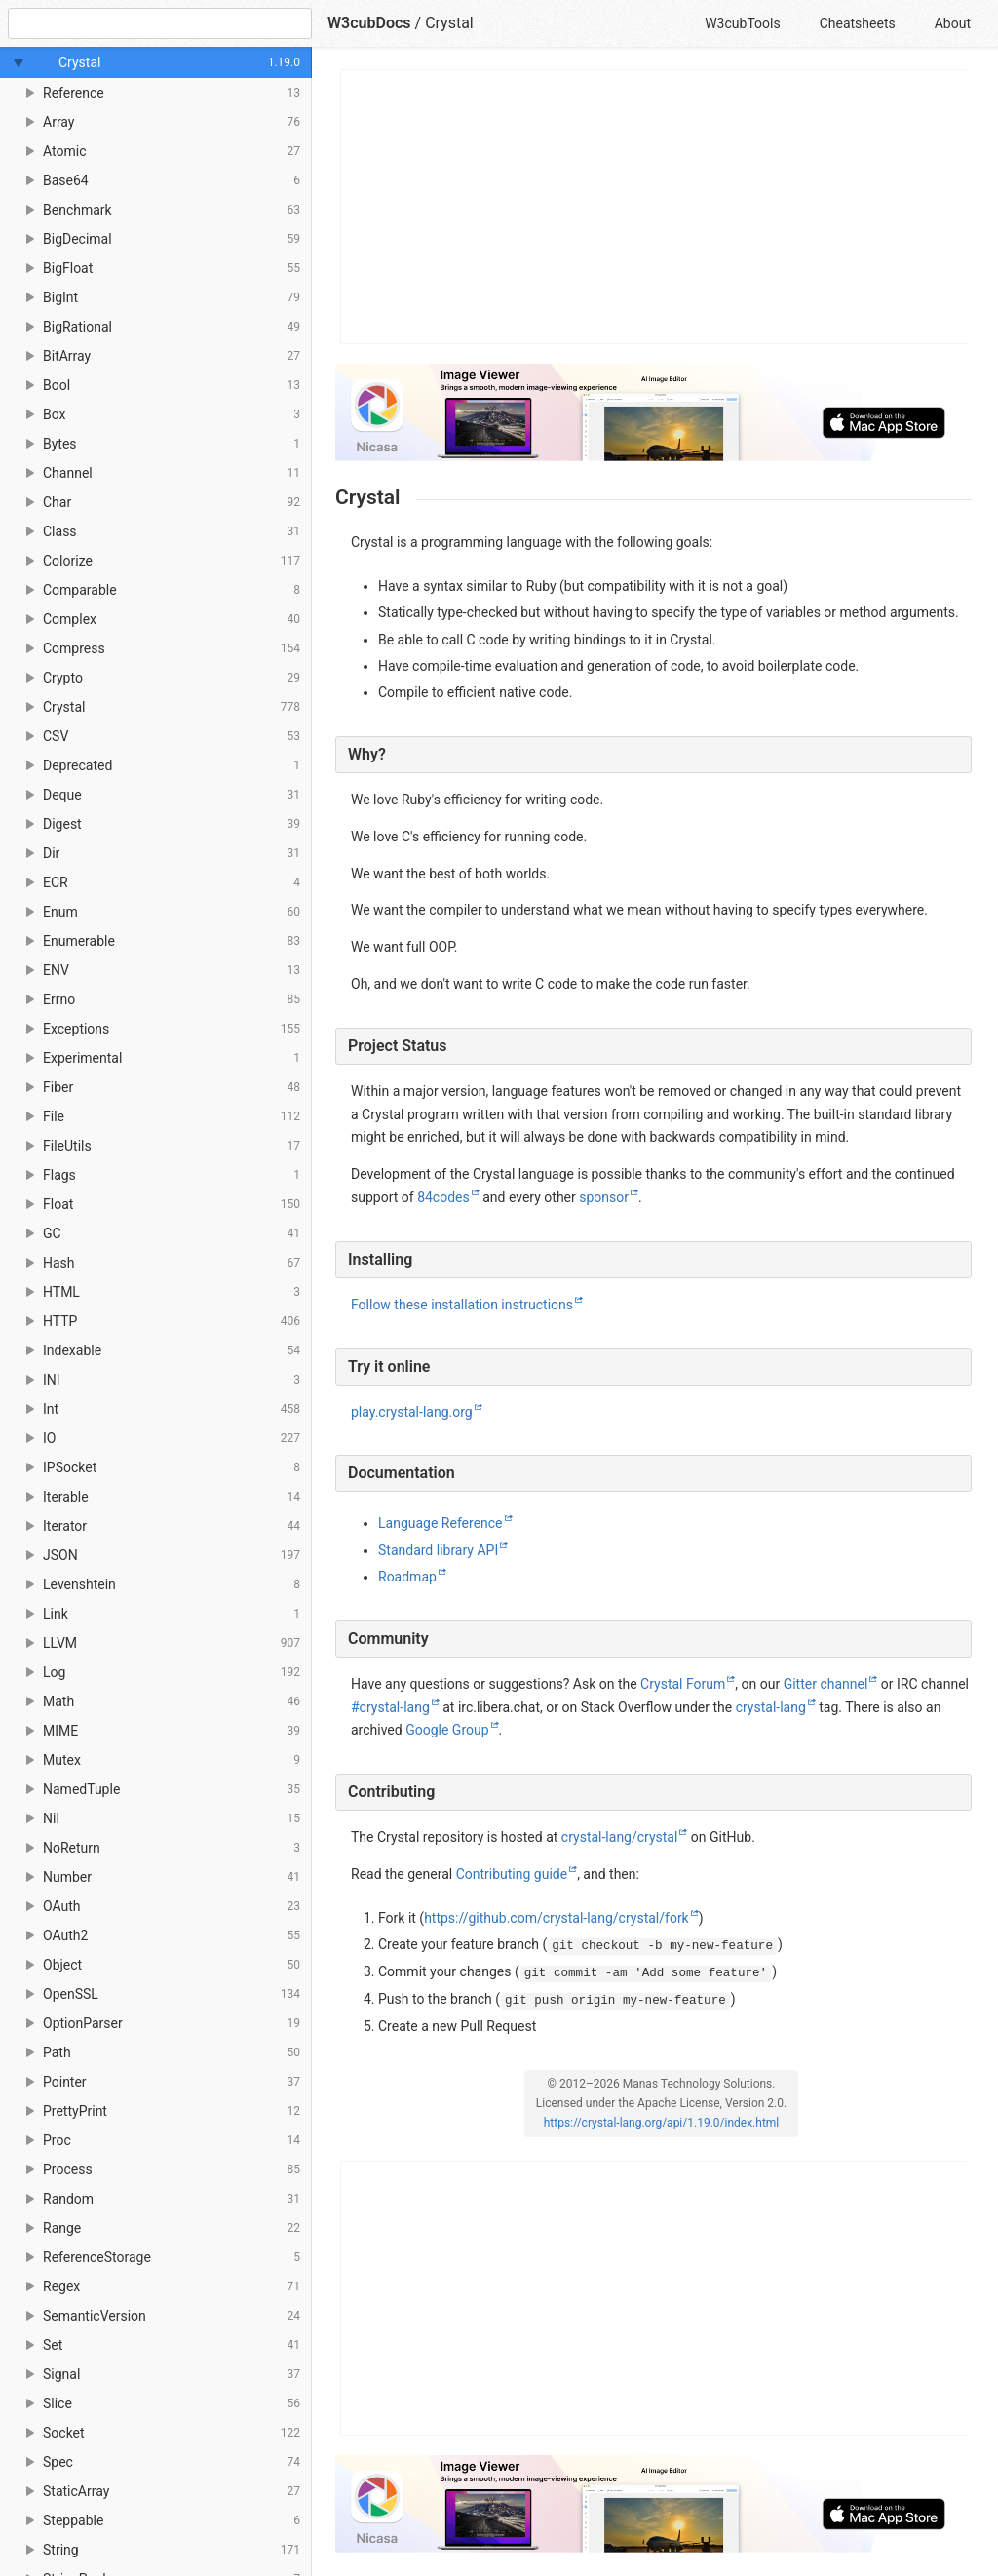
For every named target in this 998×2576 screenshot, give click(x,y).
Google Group (446, 1729)
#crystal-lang (390, 1707)
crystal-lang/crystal (619, 1837)
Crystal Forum (682, 1684)
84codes (443, 1197)
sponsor (604, 1197)
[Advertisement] (654, 206)
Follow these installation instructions (462, 1304)
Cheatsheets (858, 23)
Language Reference (440, 1523)
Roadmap (407, 1576)
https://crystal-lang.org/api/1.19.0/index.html (662, 2122)
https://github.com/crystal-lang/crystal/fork (556, 1918)
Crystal (449, 23)
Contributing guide (512, 1874)
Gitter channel (826, 1684)
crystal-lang (771, 1707)
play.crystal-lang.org (412, 1412)
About (953, 23)
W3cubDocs (369, 23)
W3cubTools (742, 23)
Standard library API (438, 1550)
